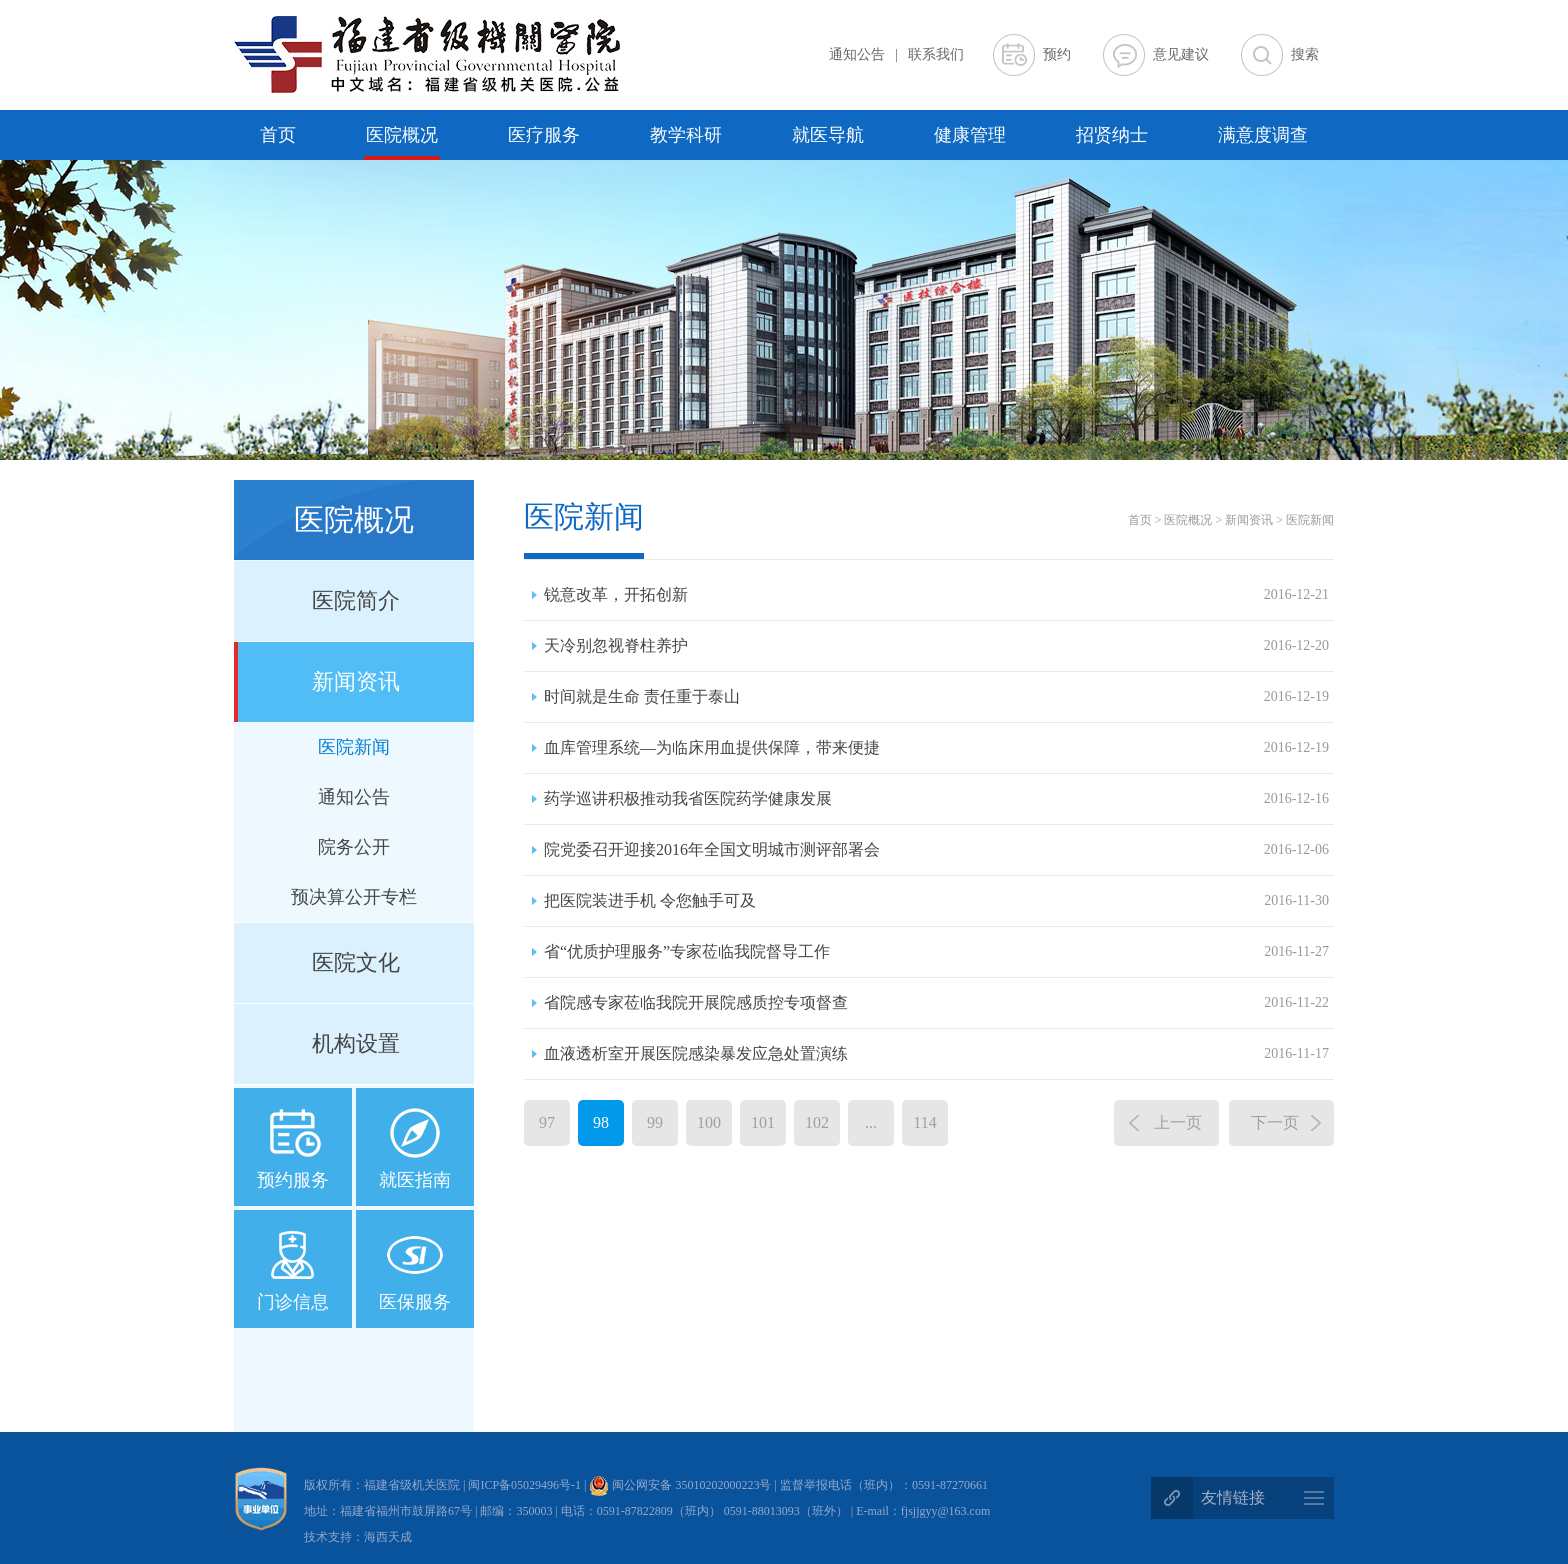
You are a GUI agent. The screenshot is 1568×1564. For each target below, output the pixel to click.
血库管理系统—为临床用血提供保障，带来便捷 (936, 748)
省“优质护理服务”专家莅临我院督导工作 (936, 952)
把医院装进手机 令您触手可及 (936, 901)
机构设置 (356, 1043)
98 (601, 1122)
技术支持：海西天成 (358, 1537)
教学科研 (686, 135)
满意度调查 (1263, 135)
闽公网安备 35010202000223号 (680, 1485)
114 (924, 1122)
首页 (278, 135)
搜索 (1305, 54)
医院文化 (356, 962)
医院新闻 (354, 747)
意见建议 (1181, 54)
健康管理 (970, 135)
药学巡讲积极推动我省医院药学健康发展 (936, 799)
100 (709, 1122)
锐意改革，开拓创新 (936, 595)
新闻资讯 (356, 681)
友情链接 (1233, 1497)
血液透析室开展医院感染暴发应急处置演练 (936, 1054)
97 (547, 1122)
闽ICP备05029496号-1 (526, 1485)
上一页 (1178, 1122)
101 (763, 1122)
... (871, 1122)
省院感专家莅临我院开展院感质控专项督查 (936, 1003)
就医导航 (828, 135)
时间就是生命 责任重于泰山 (936, 697)
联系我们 (936, 54)
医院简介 (356, 600)
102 (817, 1122)
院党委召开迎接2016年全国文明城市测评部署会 (936, 850)
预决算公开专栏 (354, 897)
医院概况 (402, 135)
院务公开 (354, 847)
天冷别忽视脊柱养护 (936, 646)
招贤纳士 (1112, 135)
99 (655, 1122)
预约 (1057, 54)
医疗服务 (544, 135)
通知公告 (857, 54)
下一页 (1275, 1122)
